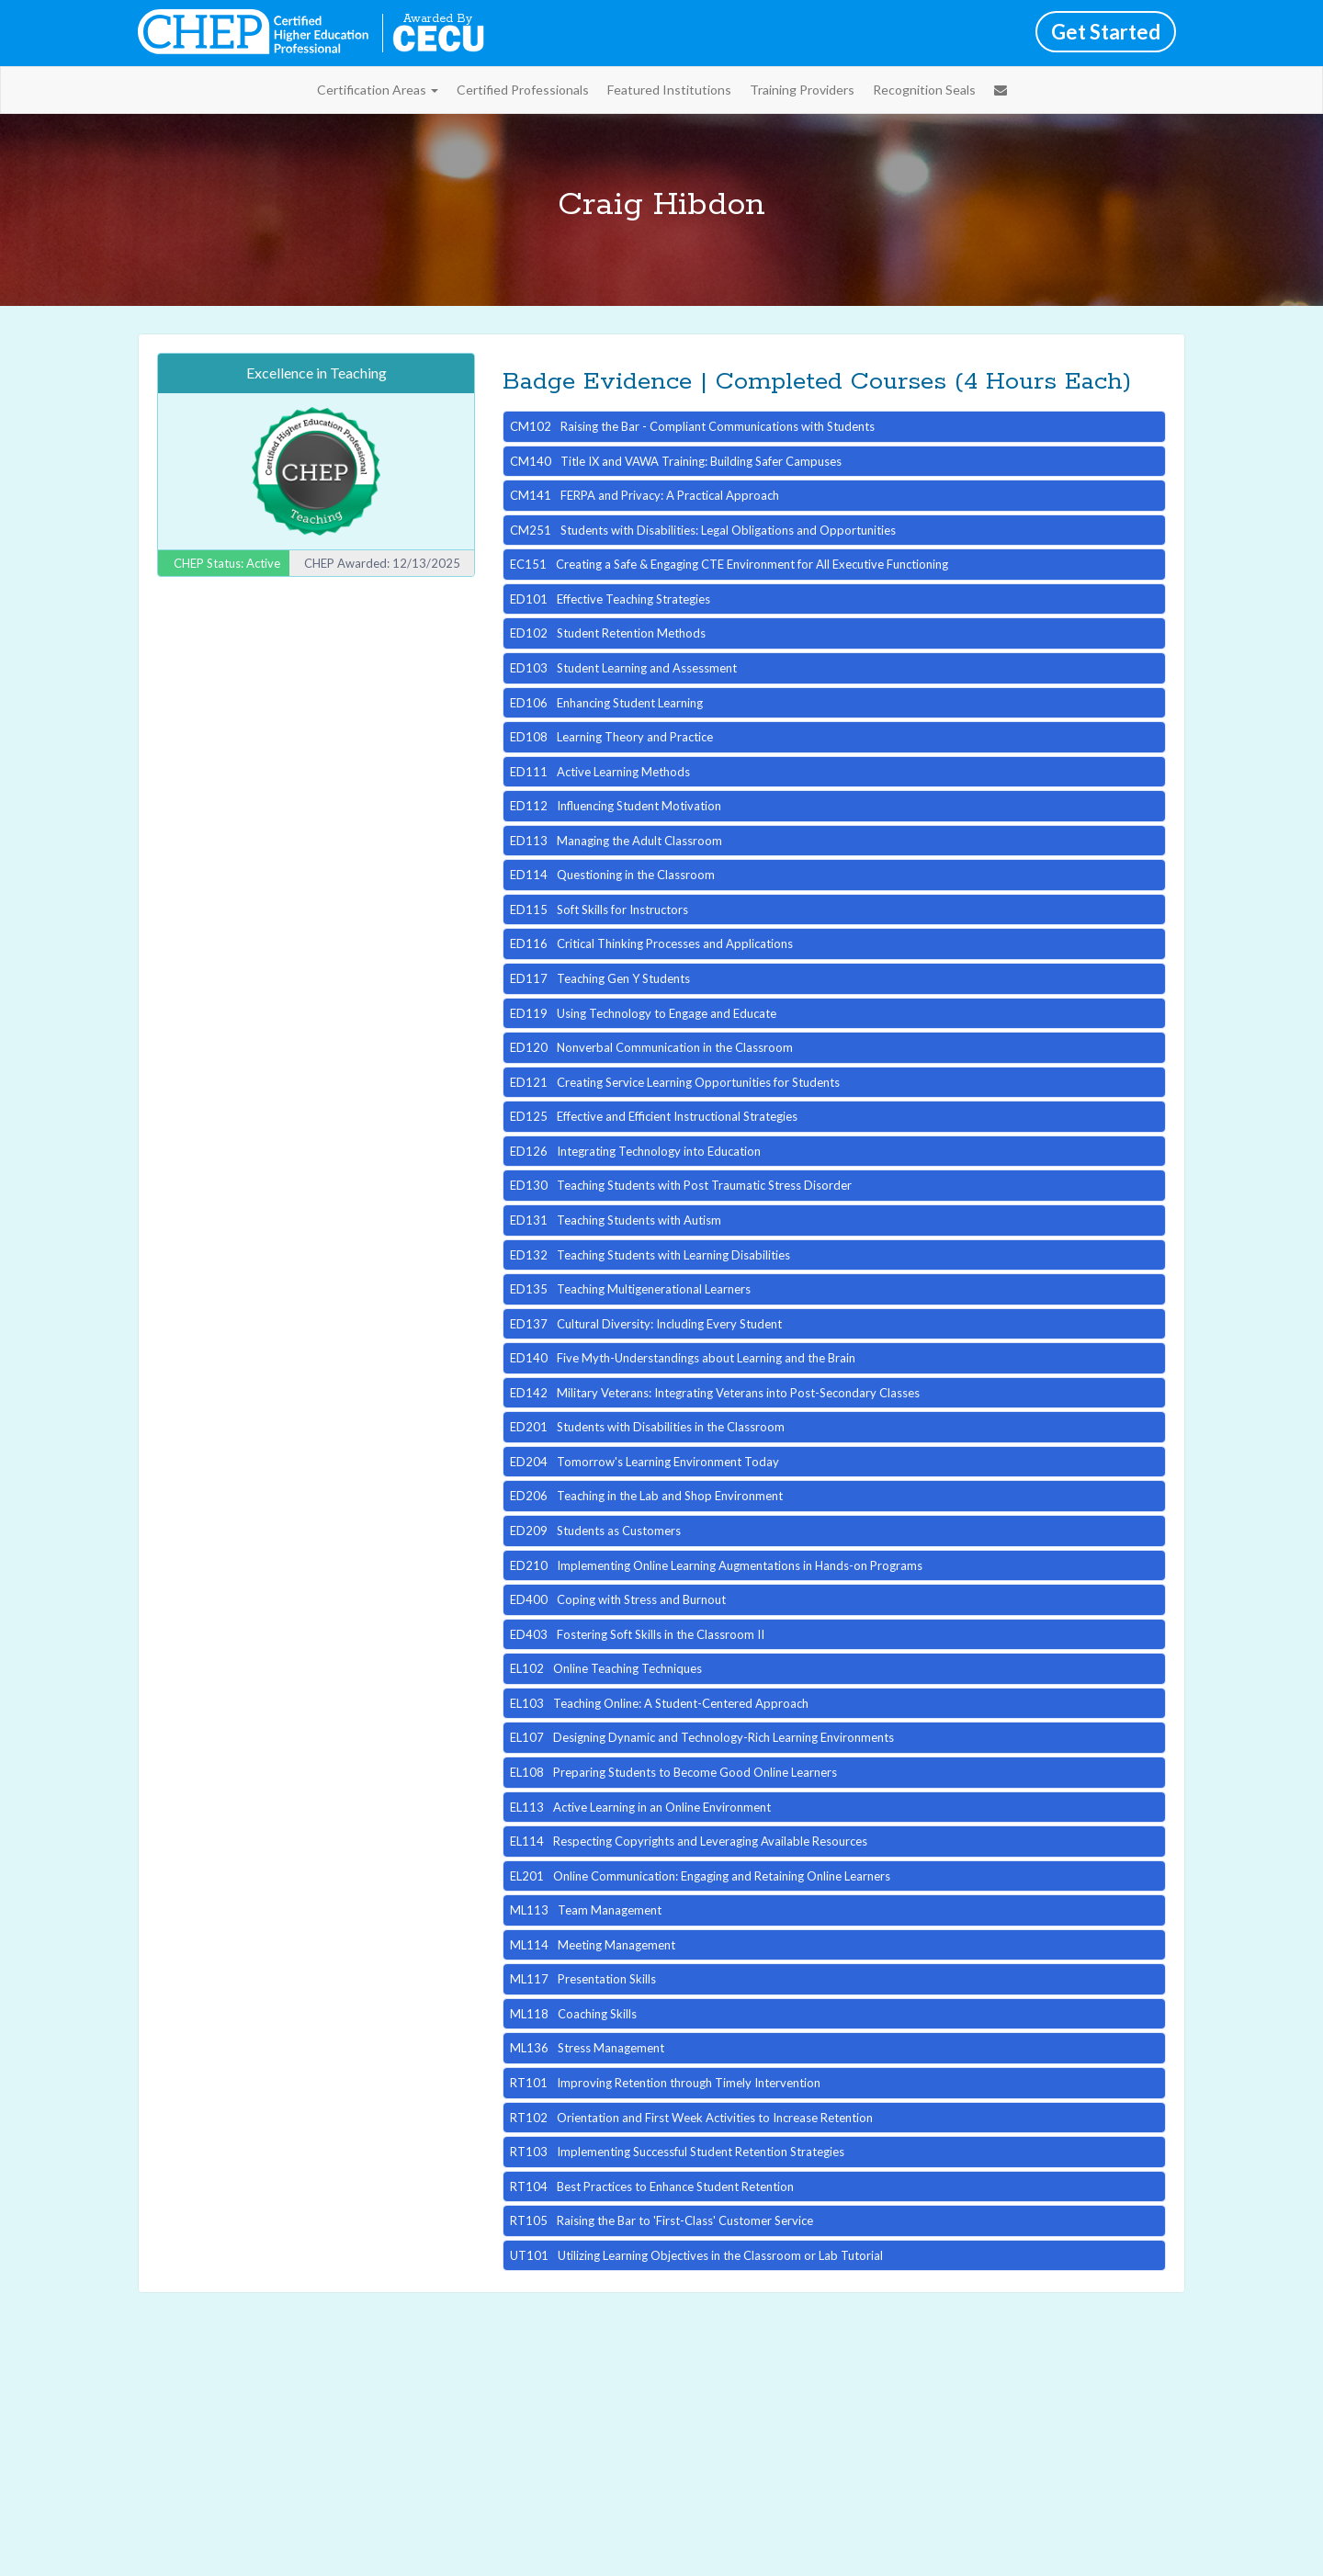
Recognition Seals (924, 89)
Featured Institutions (669, 89)
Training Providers (802, 89)
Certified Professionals (523, 89)
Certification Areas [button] (377, 89)
